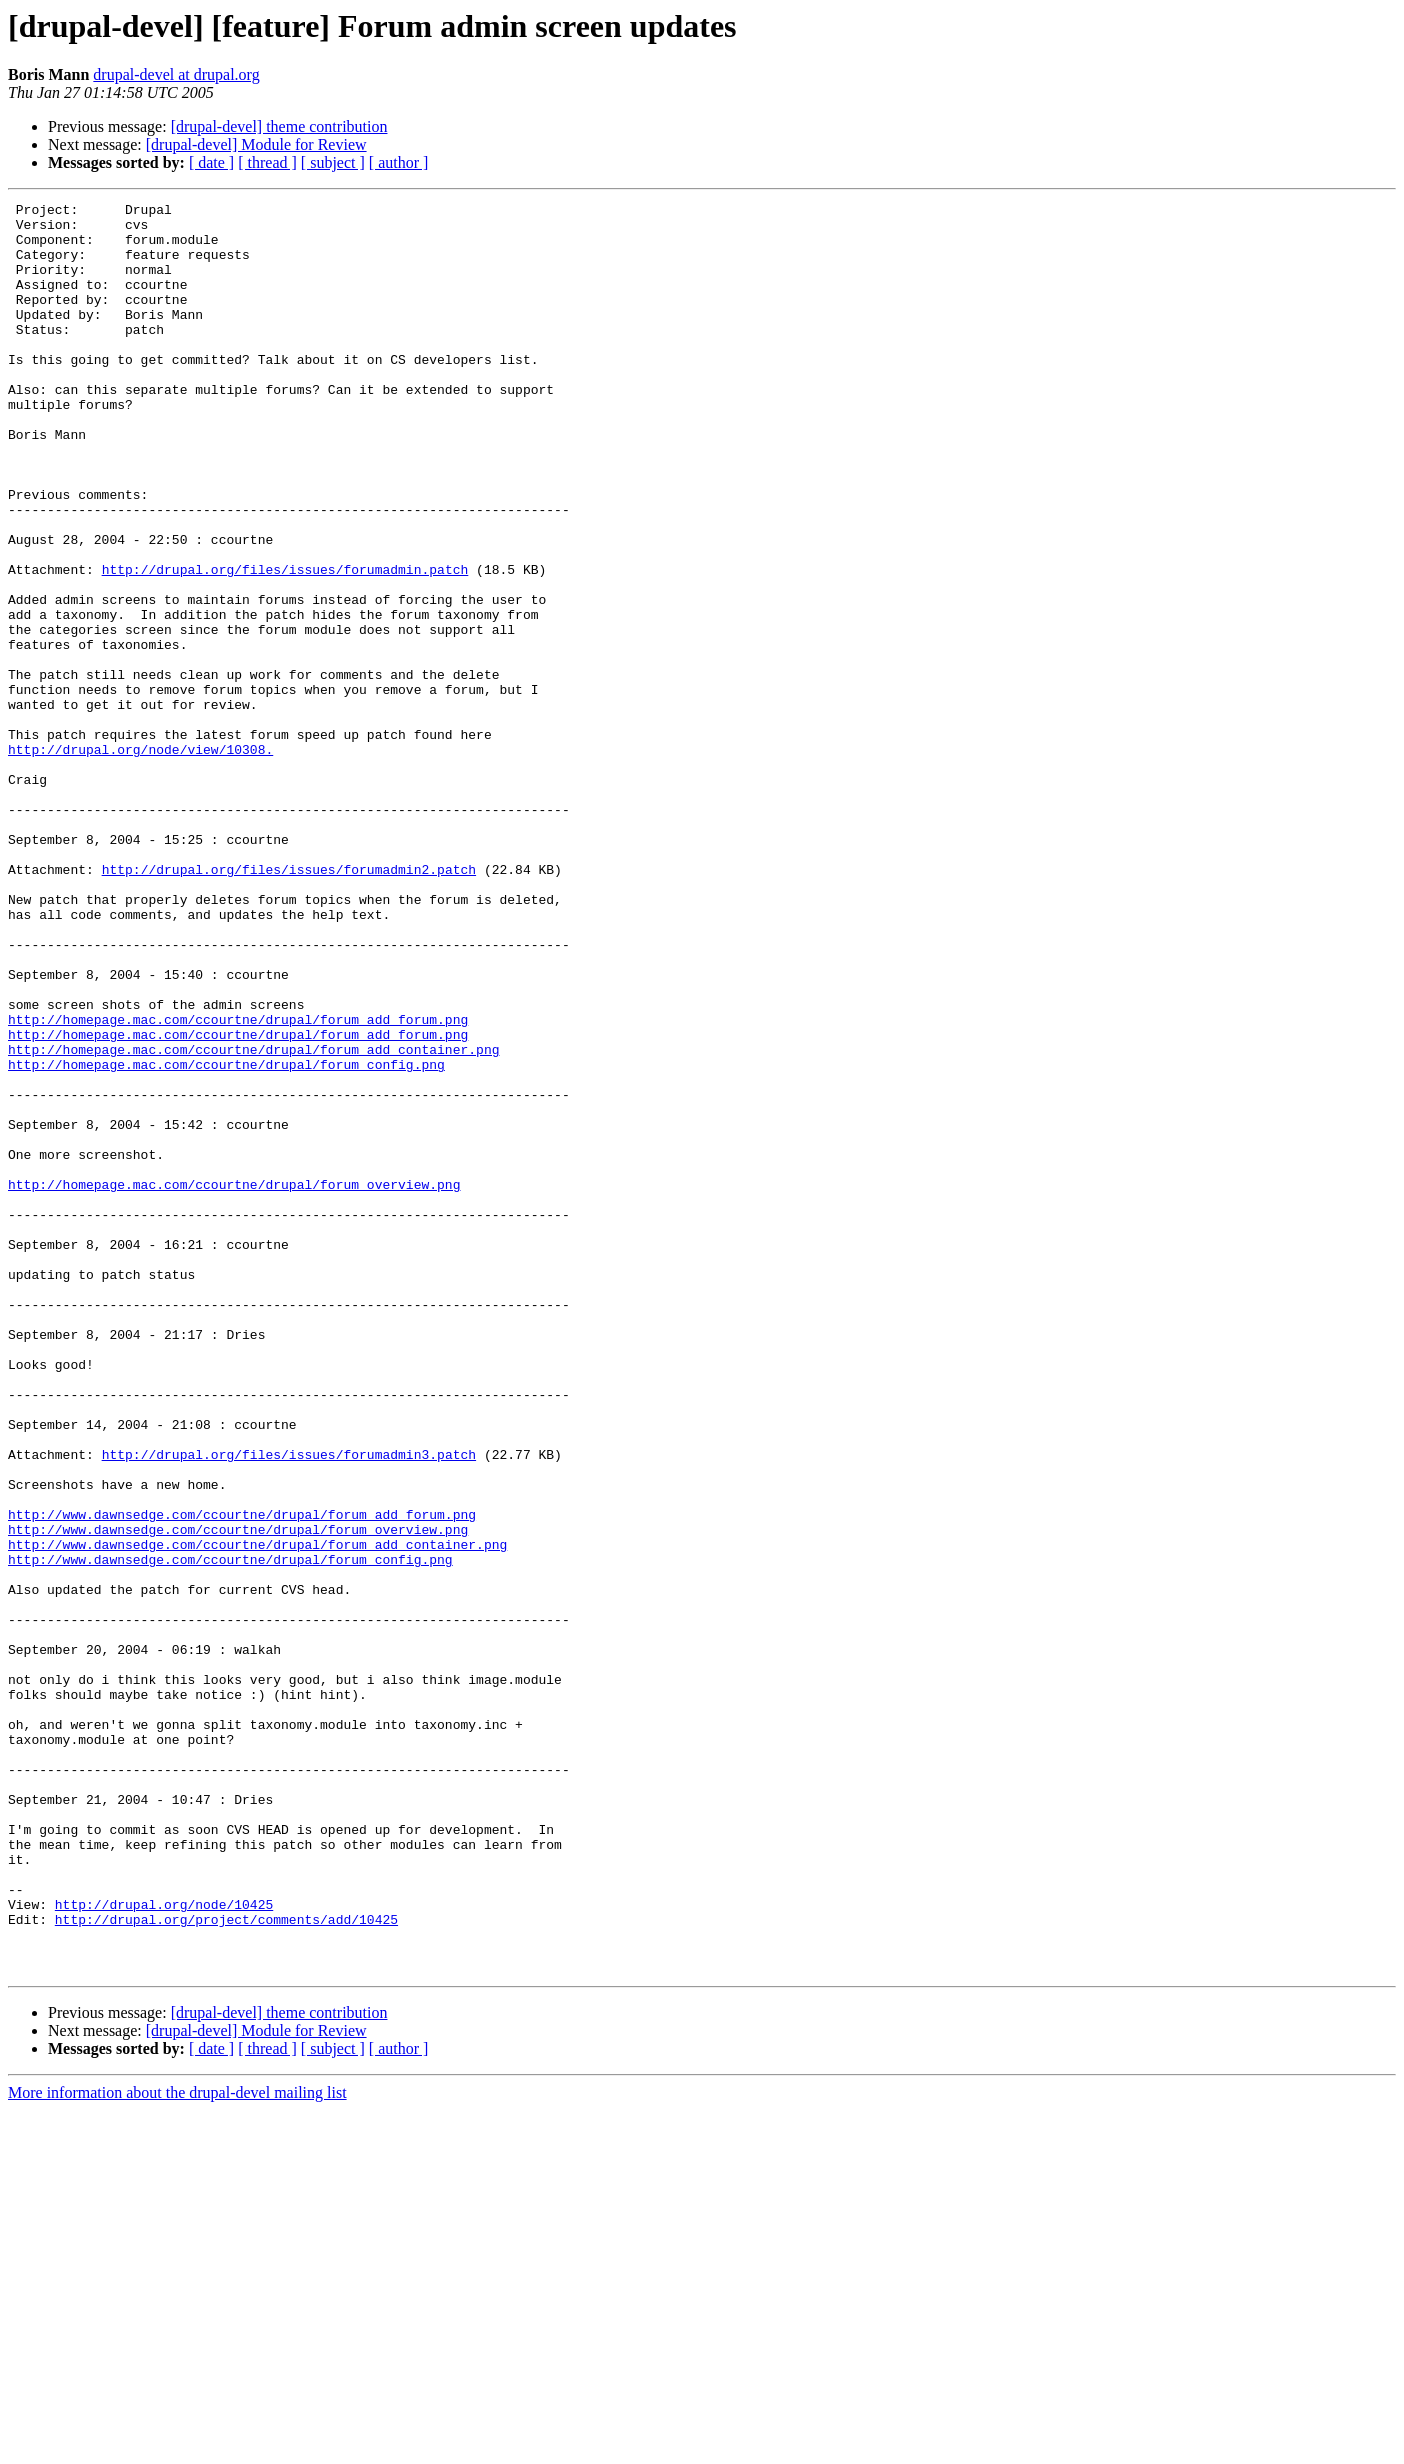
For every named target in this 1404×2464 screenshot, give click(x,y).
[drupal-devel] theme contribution (279, 126)
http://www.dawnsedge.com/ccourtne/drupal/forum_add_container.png (257, 1814)
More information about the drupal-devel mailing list (177, 2446)
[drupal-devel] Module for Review (256, 144)
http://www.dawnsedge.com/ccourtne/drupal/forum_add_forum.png (242, 1778)
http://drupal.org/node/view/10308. (140, 860)
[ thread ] (267, 162)
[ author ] (399, 162)
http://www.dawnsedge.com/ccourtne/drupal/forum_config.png (230, 1832)
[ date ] (211, 162)
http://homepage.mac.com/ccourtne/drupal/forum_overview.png (234, 1382)
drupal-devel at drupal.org (176, 74)
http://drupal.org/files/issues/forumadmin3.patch (289, 1706)
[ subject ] (333, 162)
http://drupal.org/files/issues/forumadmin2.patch (289, 1004)
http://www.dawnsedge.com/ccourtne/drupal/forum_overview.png (238, 1796)
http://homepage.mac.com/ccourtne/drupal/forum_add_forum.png (238, 1184)
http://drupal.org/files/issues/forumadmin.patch (285, 644)
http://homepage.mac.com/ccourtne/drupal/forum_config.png (226, 1238)
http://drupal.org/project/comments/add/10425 (226, 2264)
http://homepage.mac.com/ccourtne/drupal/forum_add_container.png (253, 1220)
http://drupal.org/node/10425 (164, 2246)
